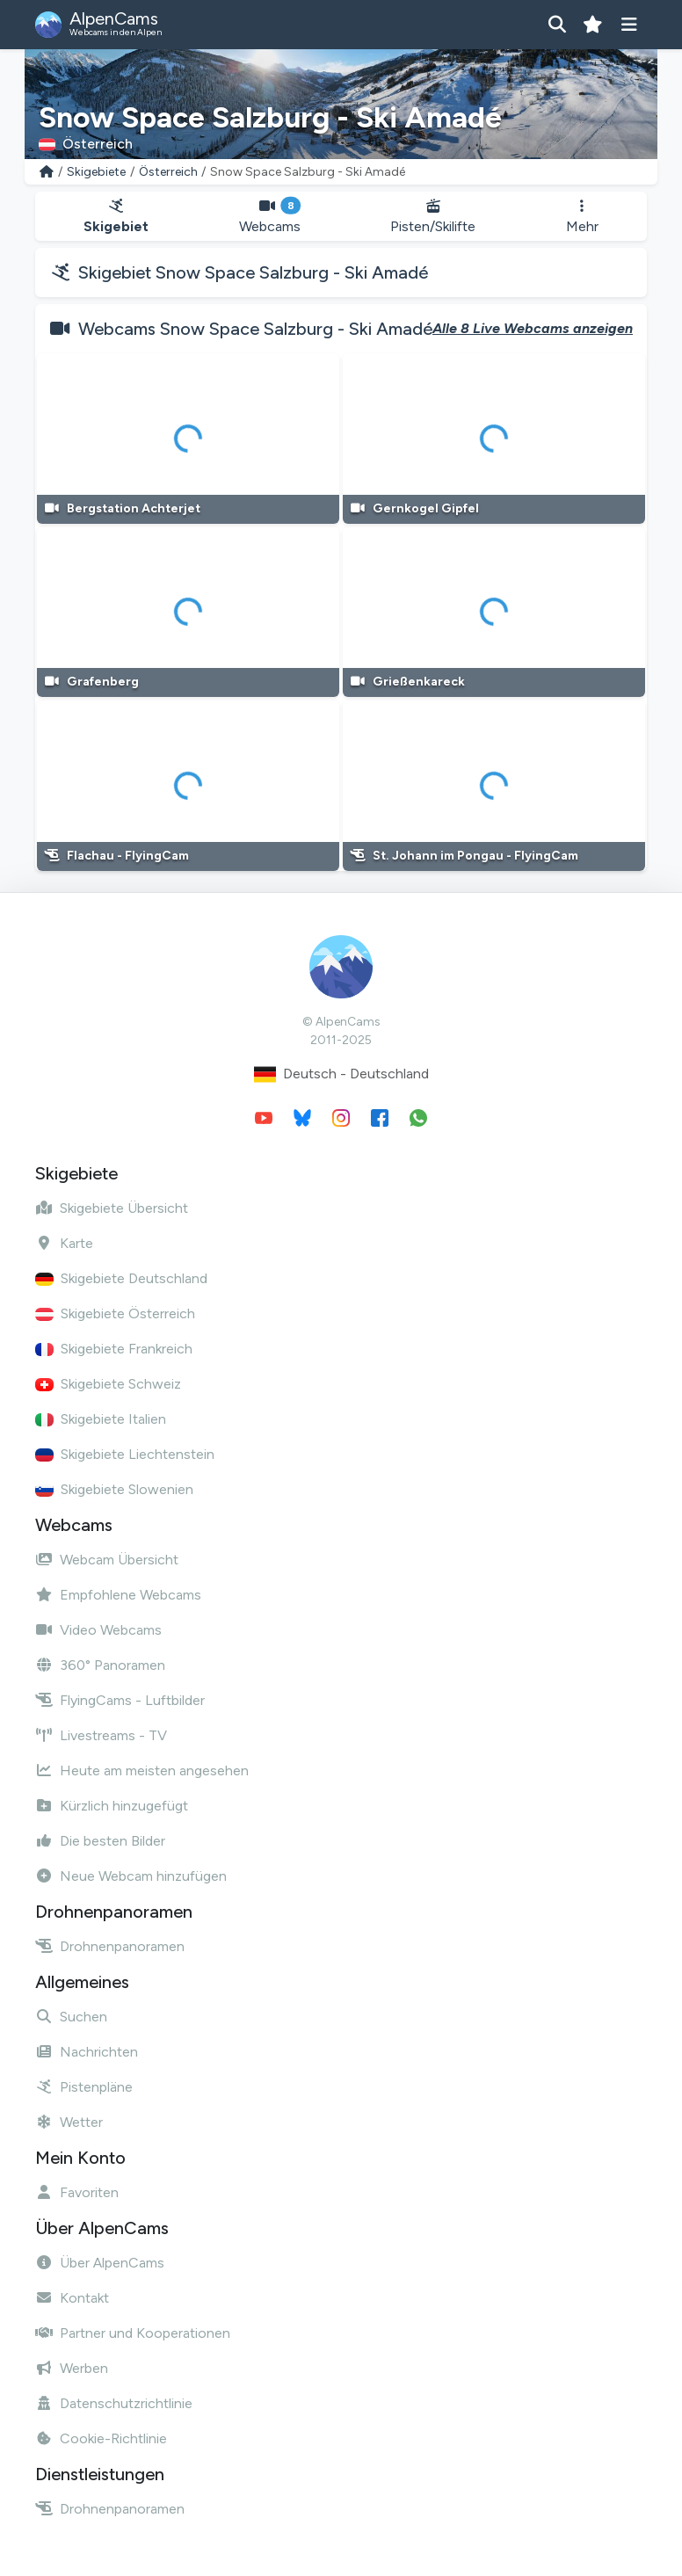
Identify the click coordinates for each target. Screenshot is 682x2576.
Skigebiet (116, 217)
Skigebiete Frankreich (113, 1348)
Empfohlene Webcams (118, 1594)
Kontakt (72, 2297)
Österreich (168, 171)
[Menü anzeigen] (629, 24)
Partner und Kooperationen (132, 2333)
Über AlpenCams (99, 2262)
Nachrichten (86, 2051)
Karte (64, 1243)
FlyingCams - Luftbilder (120, 1700)
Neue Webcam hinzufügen (131, 1876)
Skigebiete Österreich (115, 1313)
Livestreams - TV (101, 1735)
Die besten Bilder (100, 1840)
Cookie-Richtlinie (101, 2438)
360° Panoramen (100, 1665)
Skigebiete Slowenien (114, 1489)
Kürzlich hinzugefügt (111, 1805)
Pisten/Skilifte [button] (433, 217)
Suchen (71, 2016)
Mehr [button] (582, 217)
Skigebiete (96, 171)
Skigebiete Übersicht (111, 1208)
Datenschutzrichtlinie (113, 2403)
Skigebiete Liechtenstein (124, 1454)
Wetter (69, 2122)
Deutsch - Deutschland (341, 1074)
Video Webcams (98, 1630)
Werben (71, 2368)
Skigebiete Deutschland (121, 1278)
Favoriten (77, 2192)
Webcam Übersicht (106, 1559)
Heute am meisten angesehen (142, 1770)
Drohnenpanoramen (110, 1946)
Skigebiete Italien (100, 1419)
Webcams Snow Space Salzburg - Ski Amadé (255, 328)
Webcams (270, 217)
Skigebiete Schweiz (108, 1383)
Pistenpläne (84, 2087)
